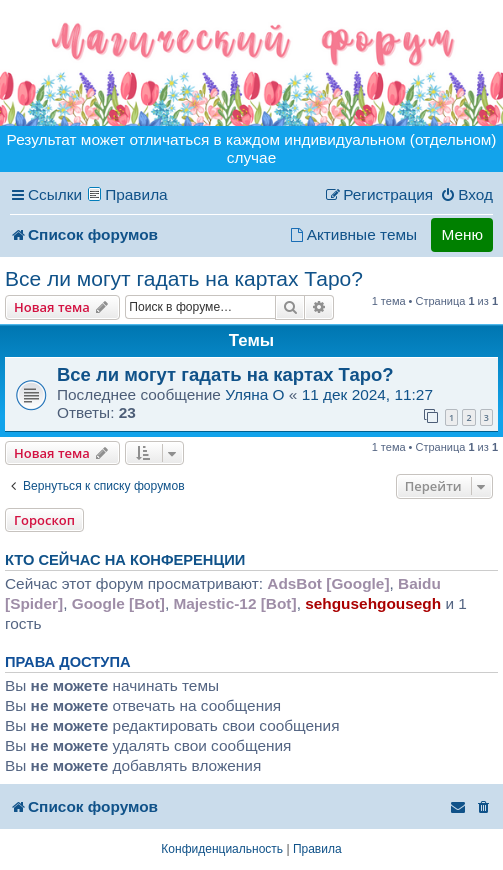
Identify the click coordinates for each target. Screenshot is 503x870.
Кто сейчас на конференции (125, 560)
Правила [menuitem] (136, 194)
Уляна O (254, 394)
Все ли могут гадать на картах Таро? (184, 278)
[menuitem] (466, 195)
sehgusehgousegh (373, 603)
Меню (462, 234)
